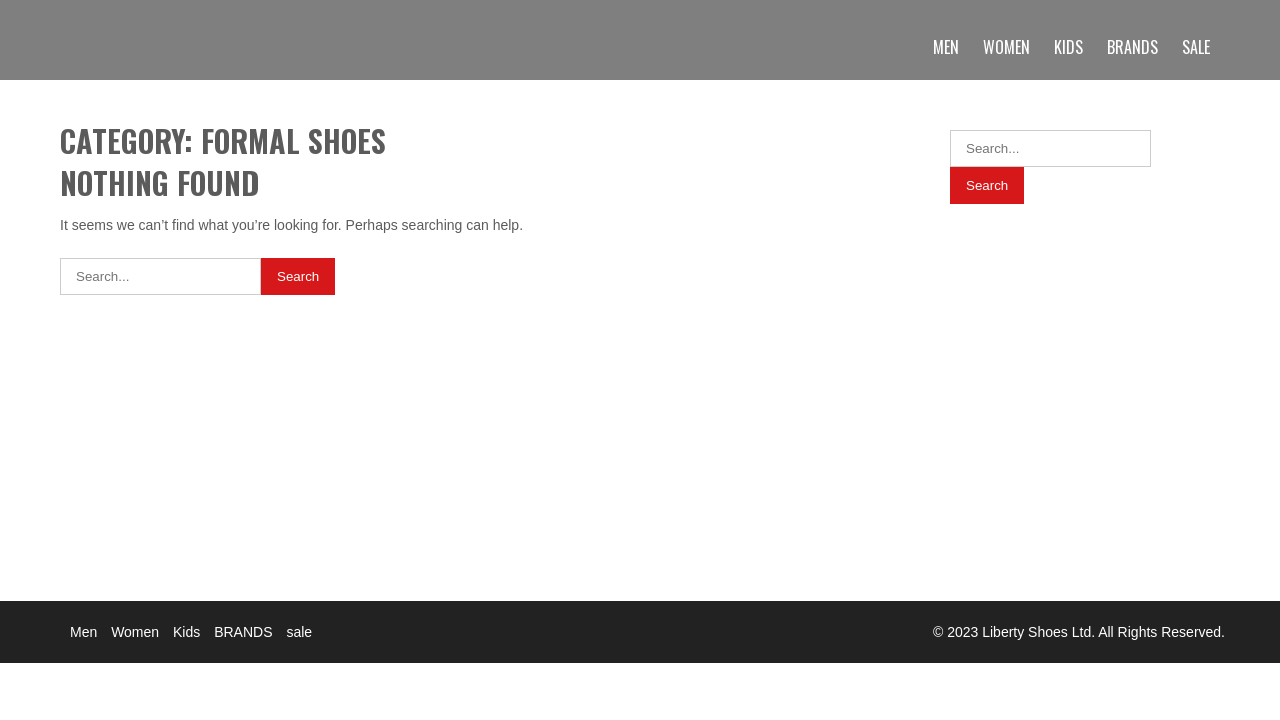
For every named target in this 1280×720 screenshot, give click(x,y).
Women (1006, 47)
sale (1196, 47)
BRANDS (1132, 47)
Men (946, 47)
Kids (1068, 47)
